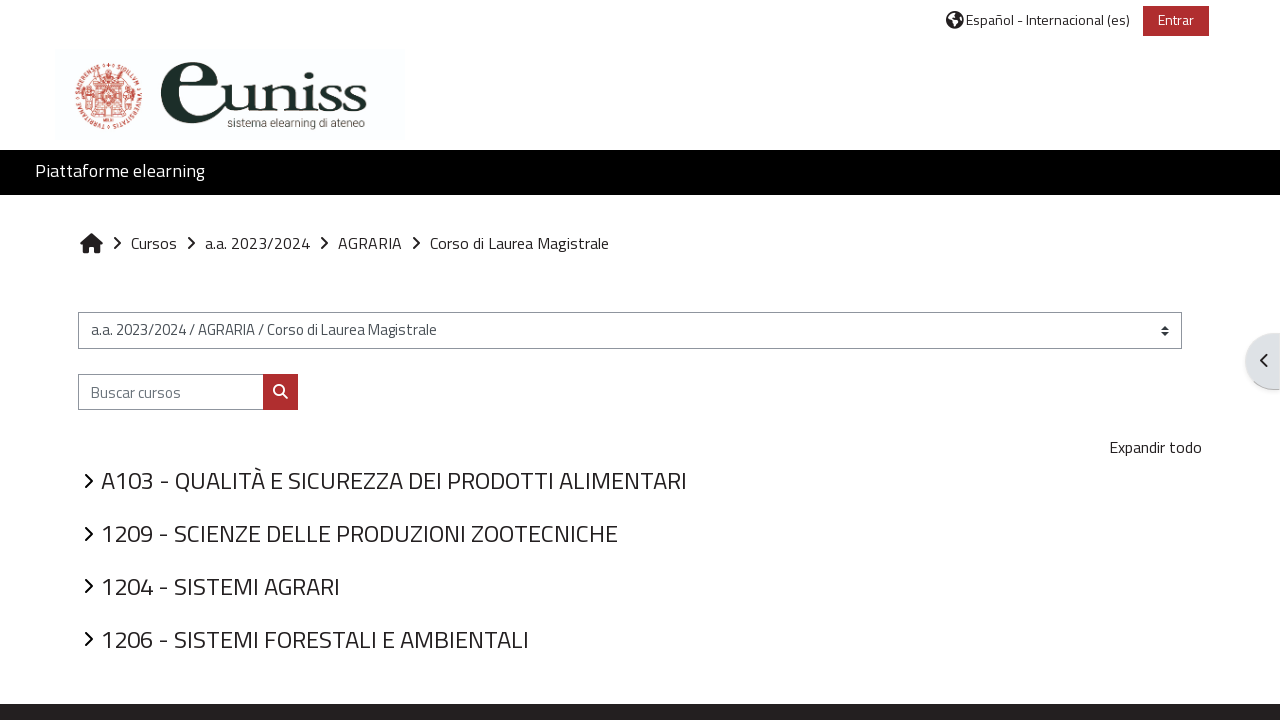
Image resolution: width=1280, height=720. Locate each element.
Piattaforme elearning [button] (120, 170)
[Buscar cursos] (171, 392)
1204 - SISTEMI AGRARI (220, 586)
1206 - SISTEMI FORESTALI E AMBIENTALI (315, 639)
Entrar (1176, 19)
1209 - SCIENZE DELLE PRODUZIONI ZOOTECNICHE (359, 533)
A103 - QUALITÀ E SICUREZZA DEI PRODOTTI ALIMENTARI (394, 480)
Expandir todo (1155, 447)
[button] (1038, 19)
